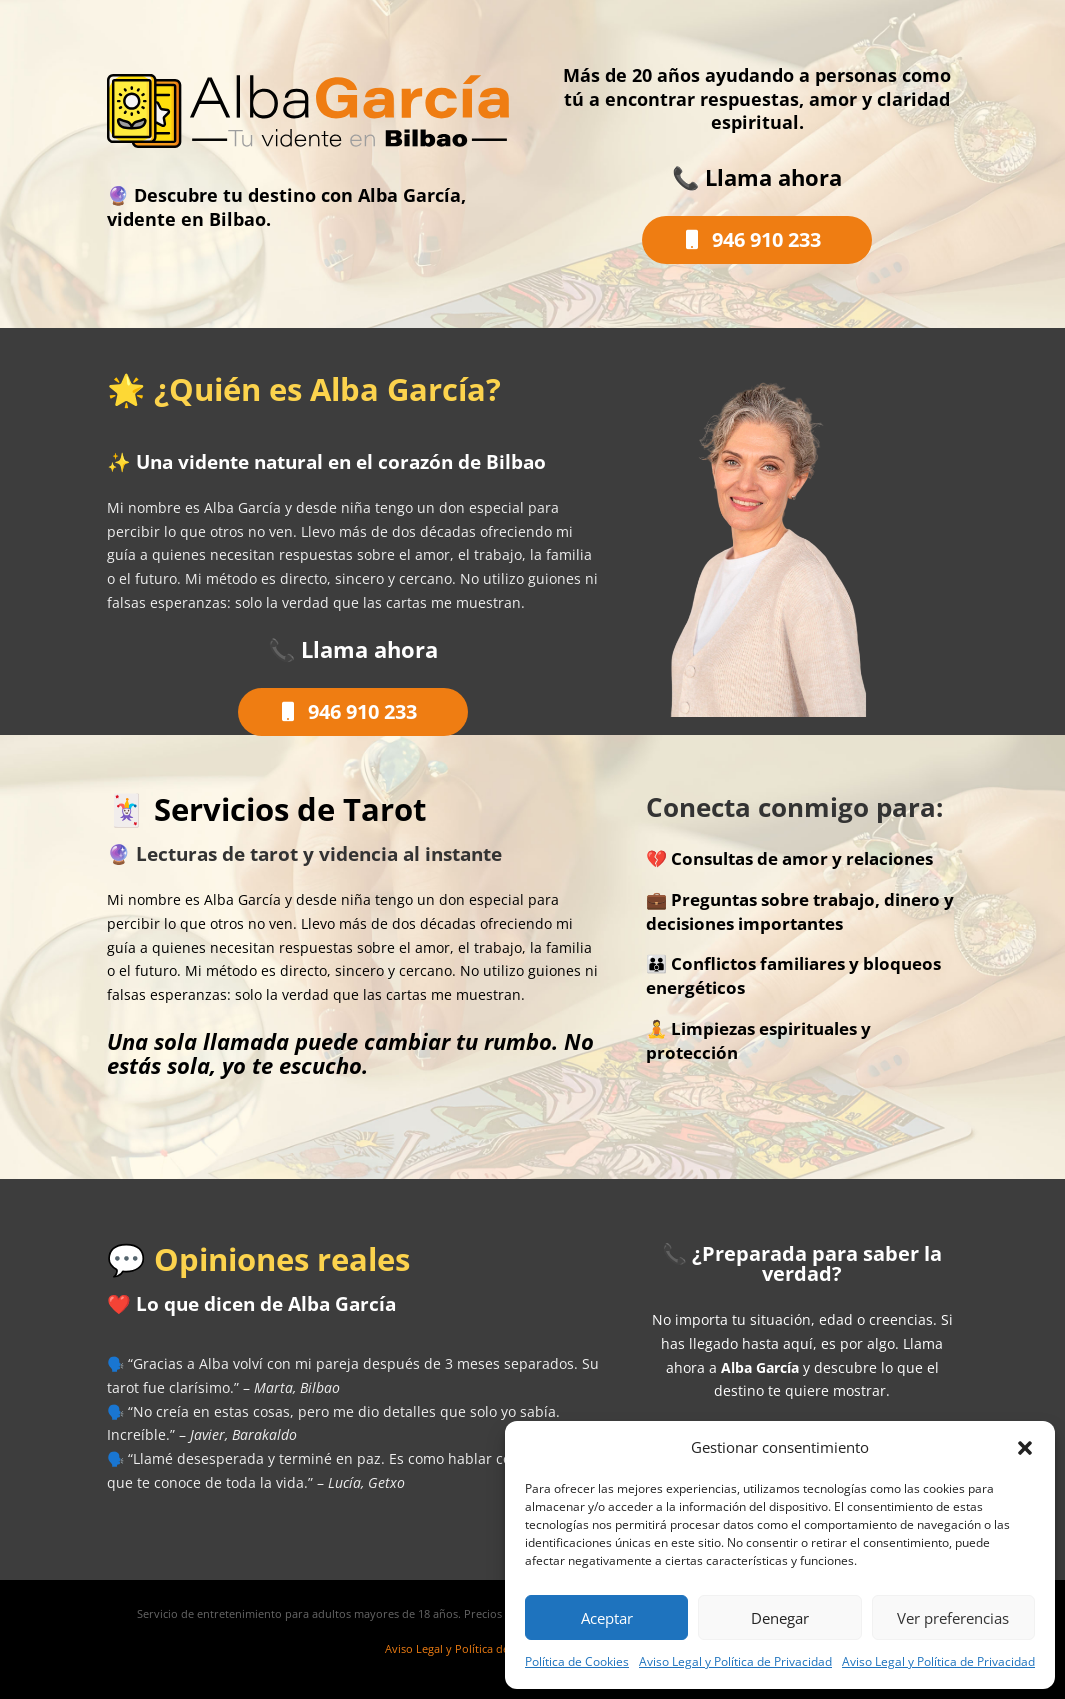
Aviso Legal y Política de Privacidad (735, 1661)
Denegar (780, 1618)
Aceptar (607, 1618)
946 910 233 (766, 239)
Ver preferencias (953, 1618)
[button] (1025, 1448)
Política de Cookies (577, 1661)
